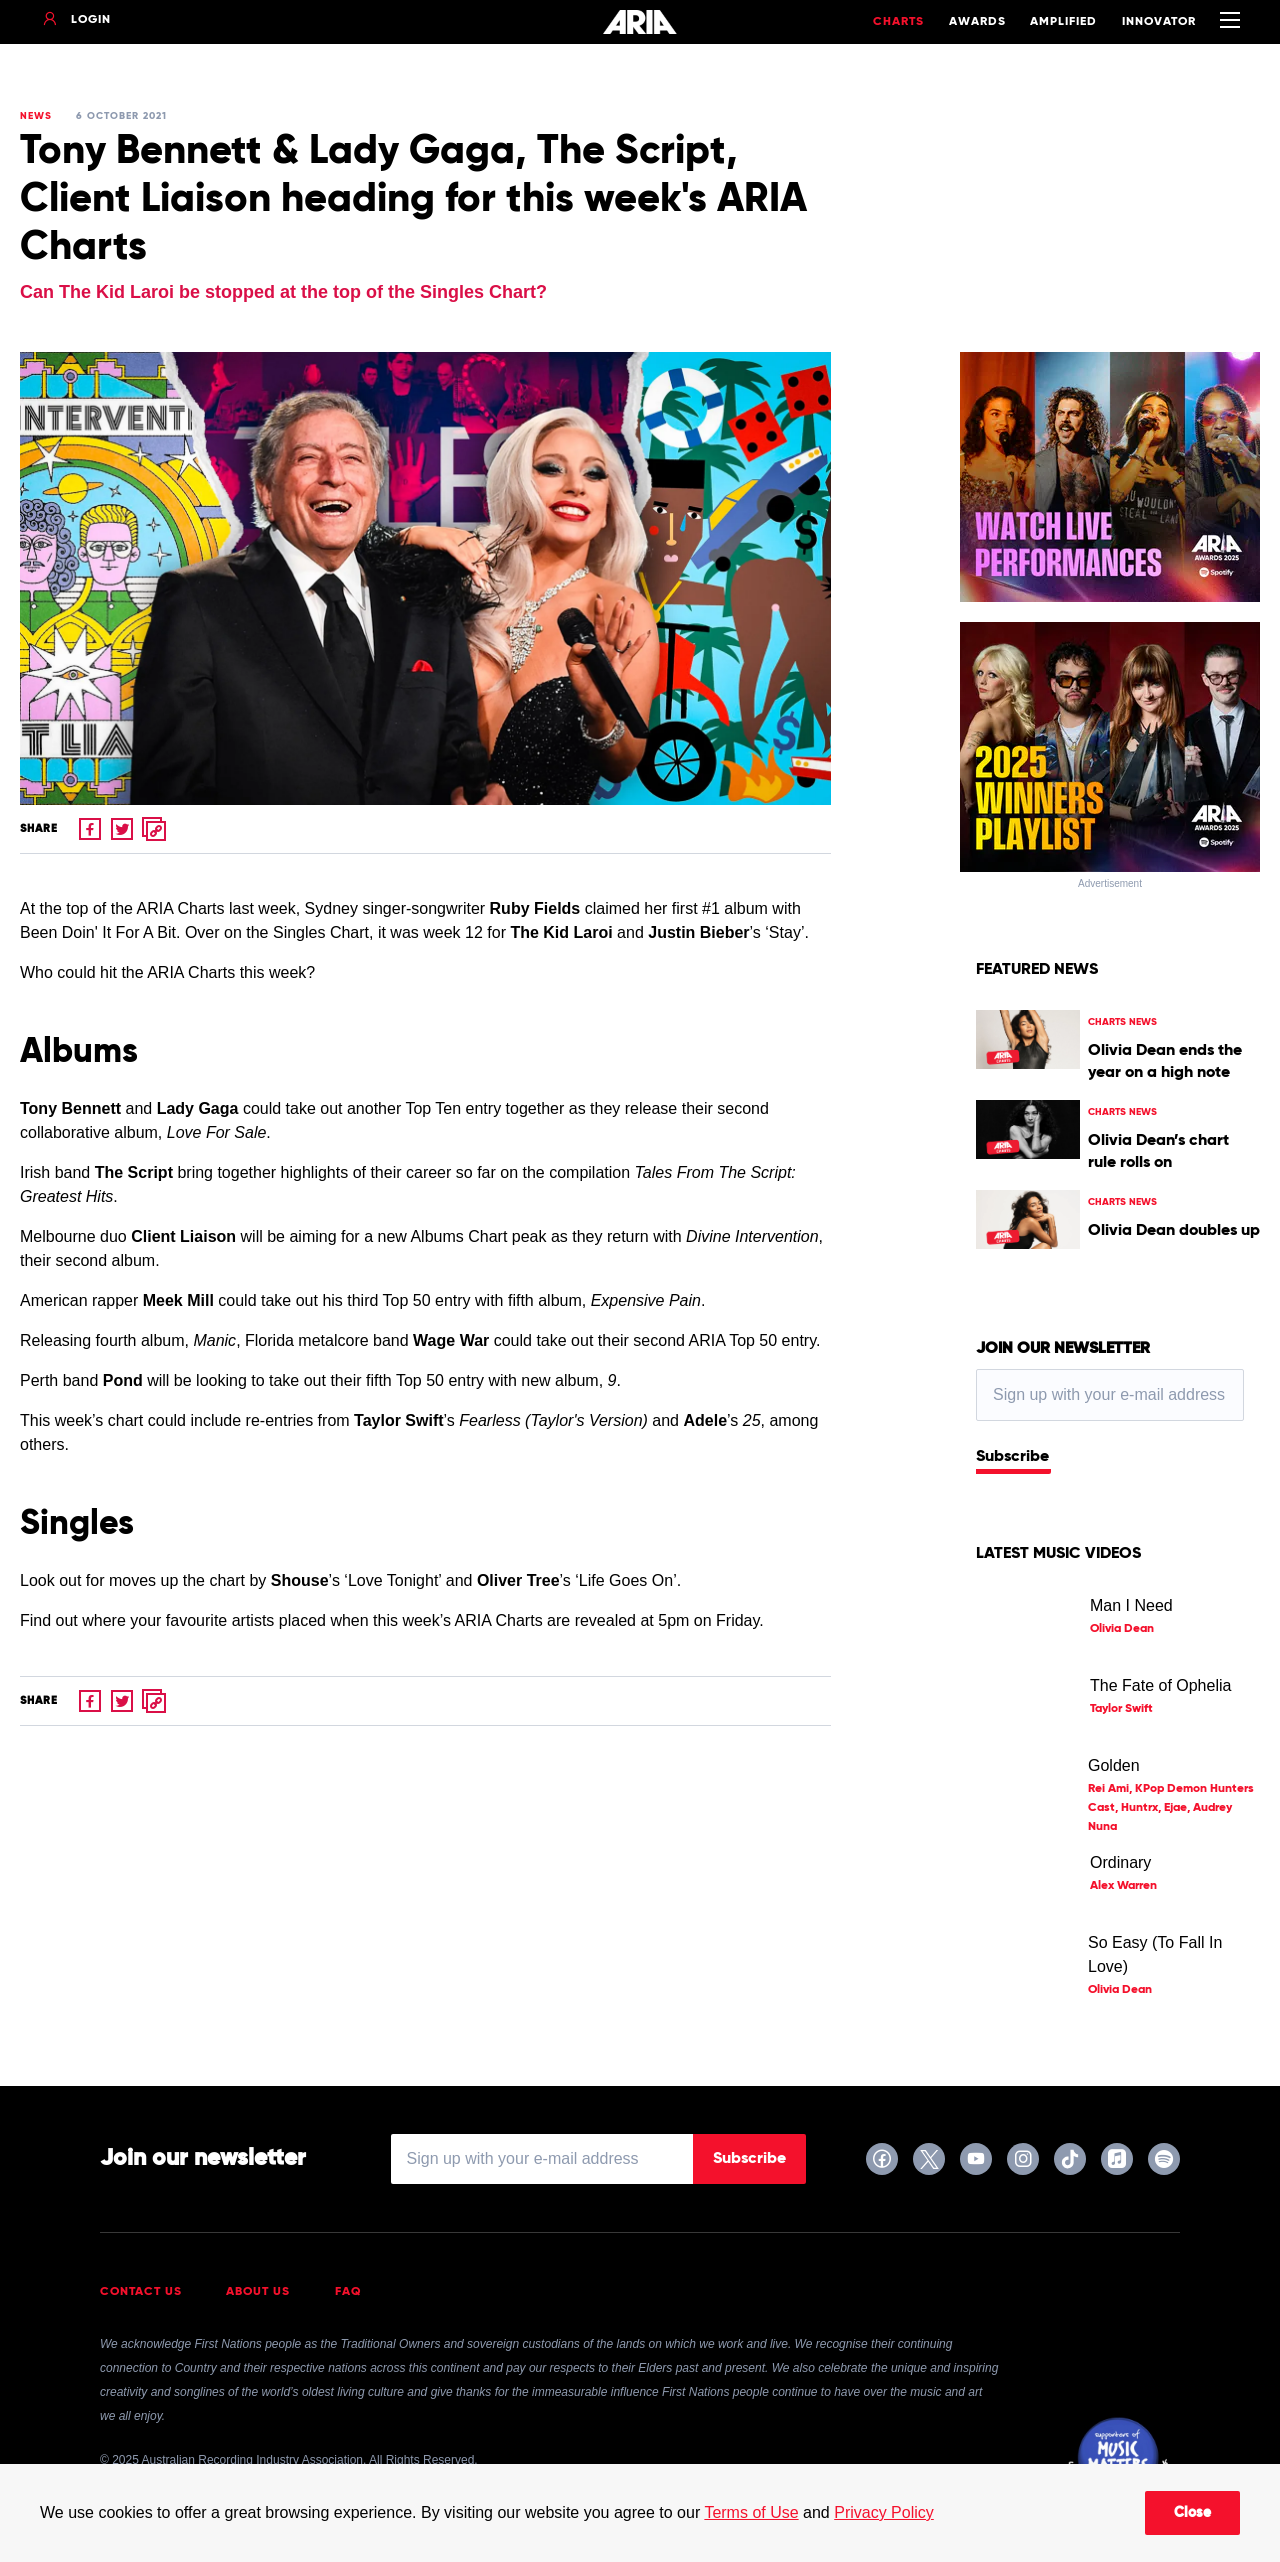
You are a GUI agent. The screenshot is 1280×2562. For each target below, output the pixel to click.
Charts (898, 22)
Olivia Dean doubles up (1174, 1231)
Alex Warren (1123, 1886)
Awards (977, 22)
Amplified (1063, 22)
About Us (258, 2292)
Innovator (1159, 22)
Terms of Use (751, 2512)
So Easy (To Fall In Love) (1155, 1954)
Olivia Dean (1122, 1629)
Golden (1114, 1765)
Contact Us (141, 2292)
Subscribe (1012, 1457)
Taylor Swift (1121, 1709)
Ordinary (1120, 1862)
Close (1192, 2513)
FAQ (348, 2292)
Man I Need (1131, 1605)
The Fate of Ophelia (1160, 1685)
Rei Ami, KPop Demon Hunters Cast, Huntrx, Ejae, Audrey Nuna (1171, 1808)
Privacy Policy (884, 2512)
